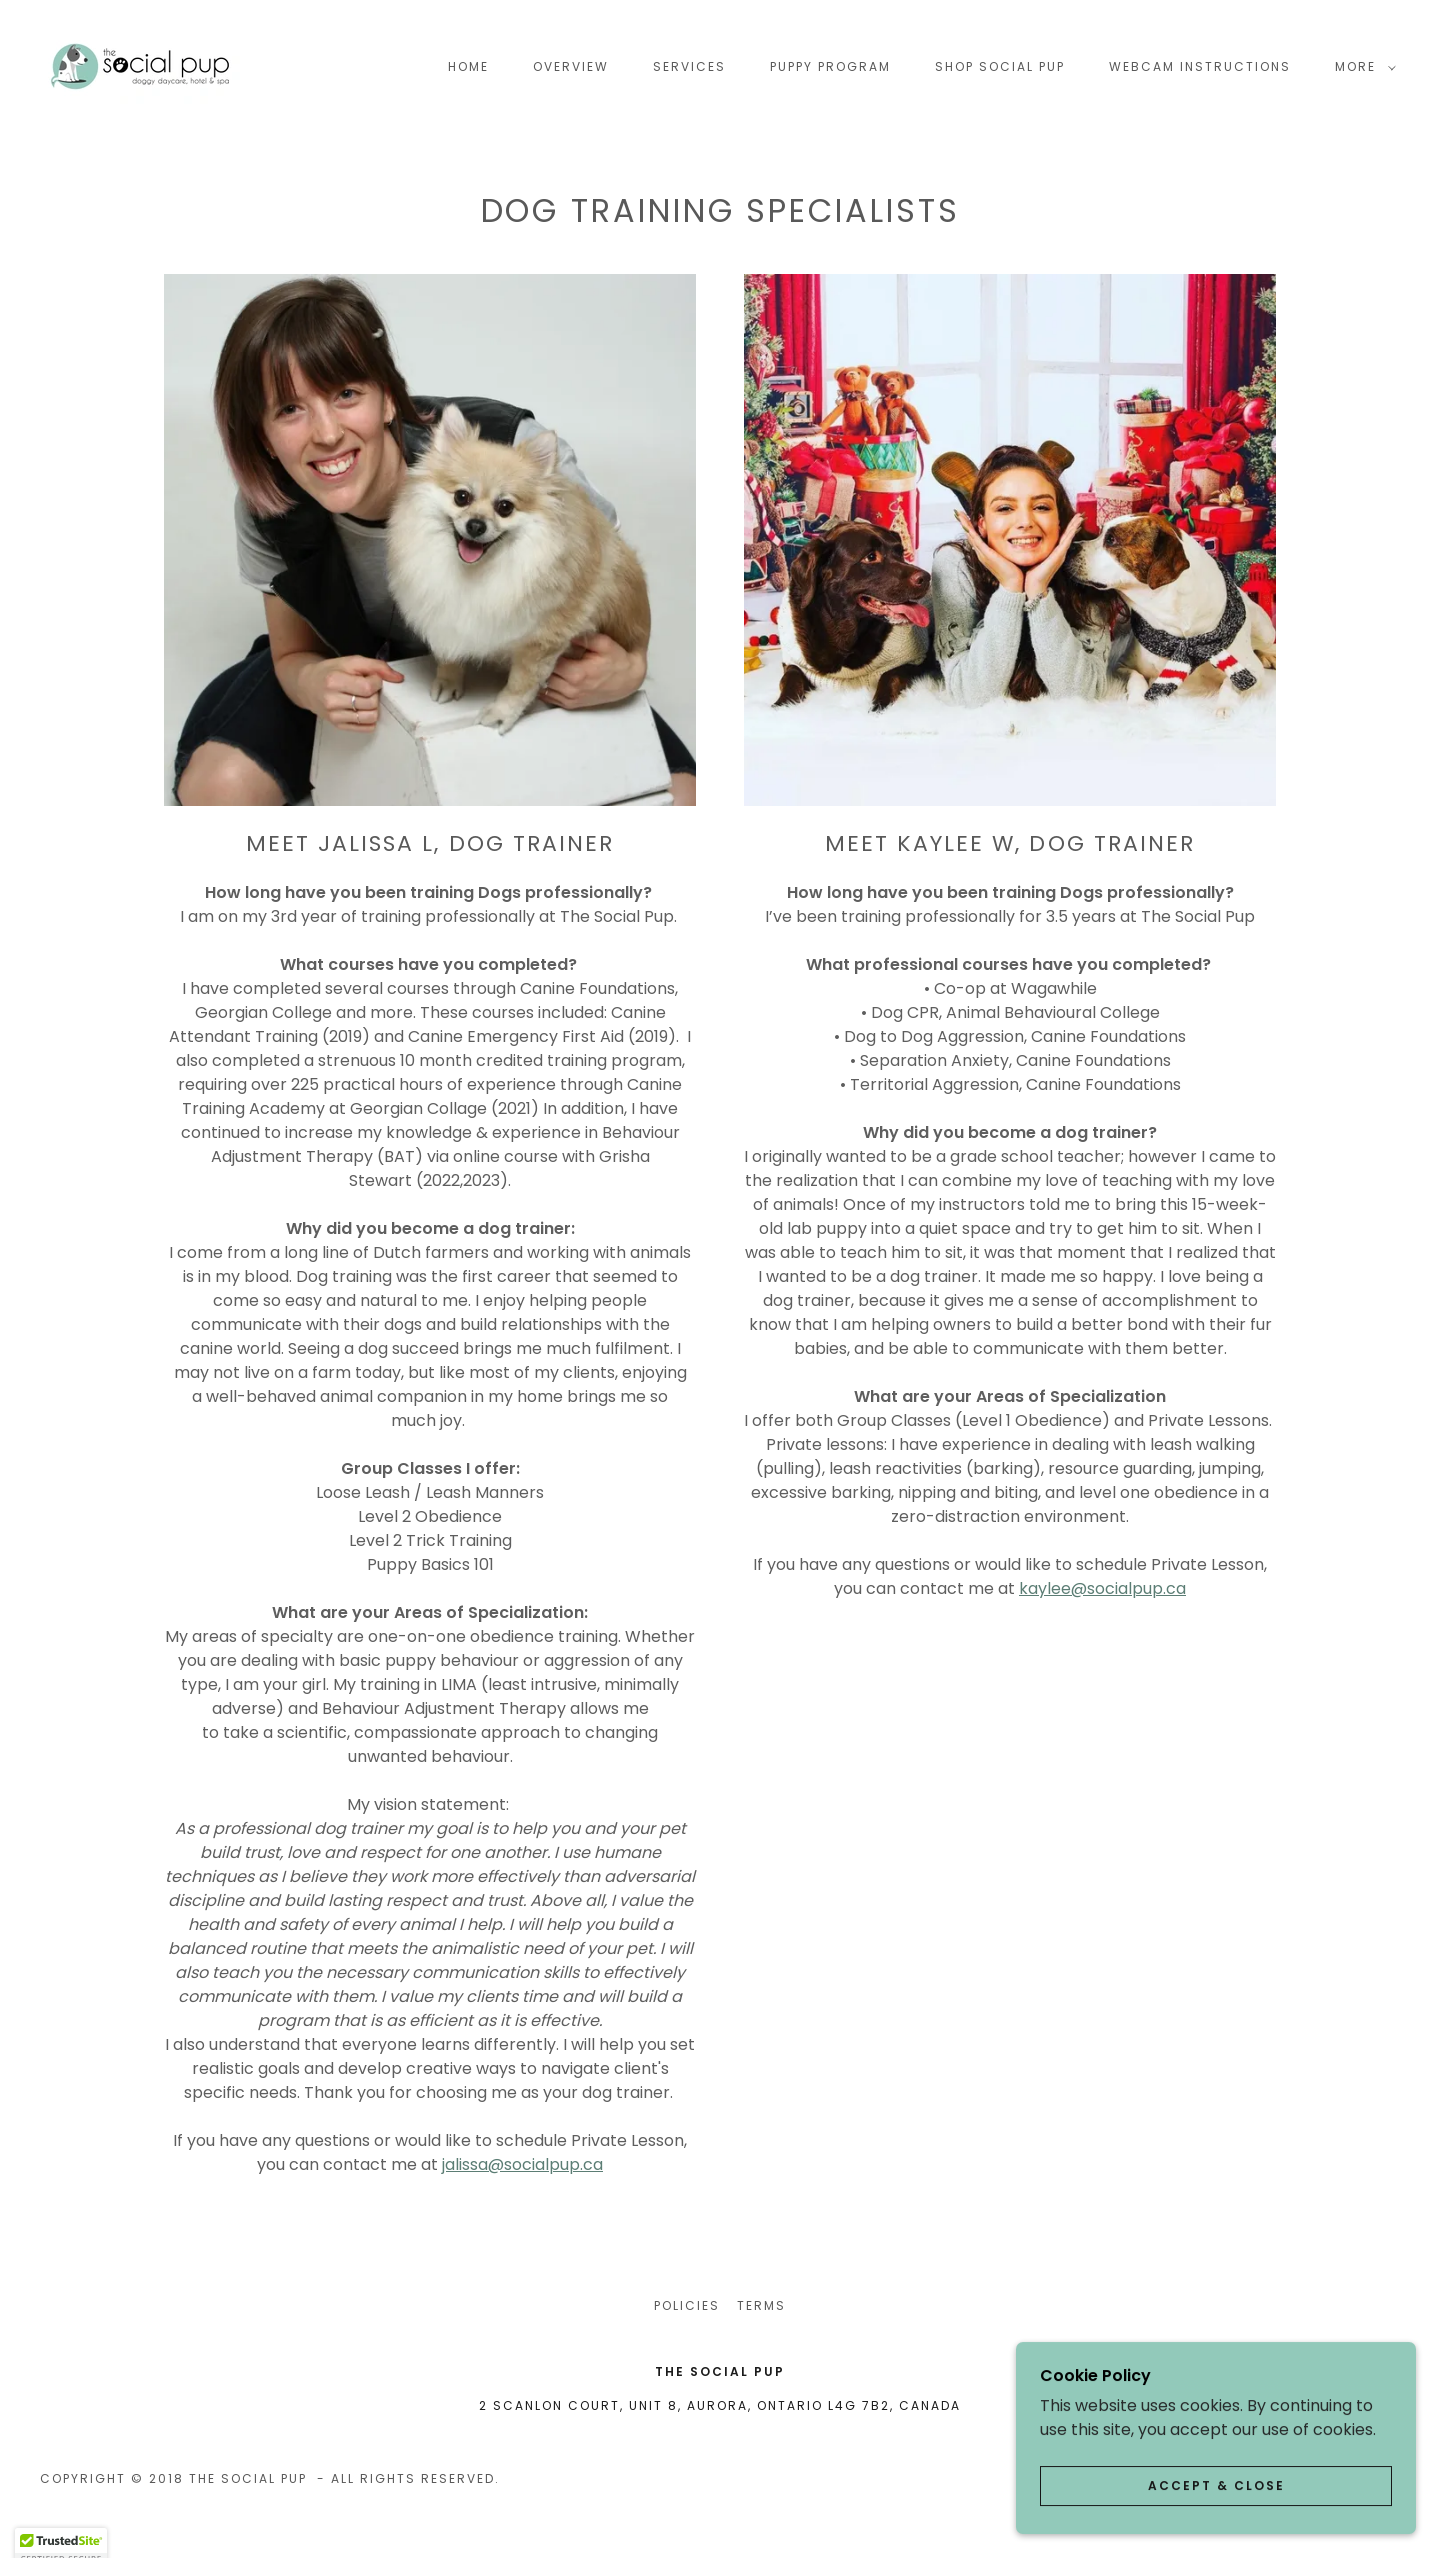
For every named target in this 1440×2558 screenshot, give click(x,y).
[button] (1361, 67)
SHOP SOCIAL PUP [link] (1000, 66)
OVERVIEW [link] (571, 66)
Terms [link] (761, 2305)
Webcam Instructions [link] (1200, 66)
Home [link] (468, 66)
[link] (140, 65)
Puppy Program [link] (830, 66)
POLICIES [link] (687, 2305)
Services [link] (689, 66)
